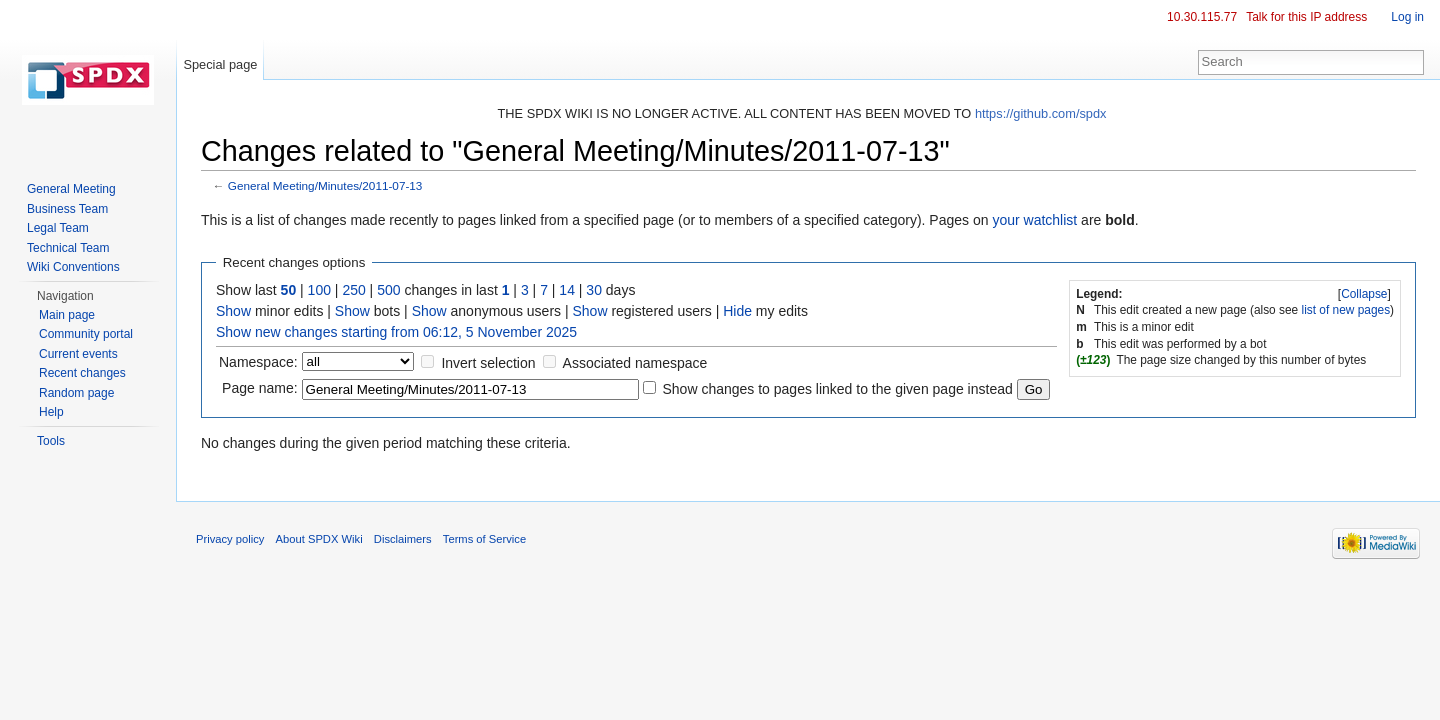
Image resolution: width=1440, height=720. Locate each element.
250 (353, 290)
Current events (78, 354)
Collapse (1364, 294)
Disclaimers (403, 539)
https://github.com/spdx (1041, 113)
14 (567, 290)
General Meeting (71, 189)
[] (1365, 294)
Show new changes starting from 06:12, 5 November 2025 (396, 332)
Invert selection (488, 363)
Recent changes (82, 373)
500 (388, 290)
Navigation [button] (65, 296)
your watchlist (1034, 220)
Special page (220, 64)
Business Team (67, 209)
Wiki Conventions (73, 267)
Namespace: (258, 362)
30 (594, 290)
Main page (67, 315)
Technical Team (68, 248)
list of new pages (1346, 310)
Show (233, 311)
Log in (1407, 17)
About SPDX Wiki (319, 539)
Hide (737, 311)
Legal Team (58, 228)
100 (319, 290)
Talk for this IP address (1306, 17)
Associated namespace (635, 363)
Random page (76, 393)
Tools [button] (51, 441)
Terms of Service (484, 539)
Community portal (86, 334)
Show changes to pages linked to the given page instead (837, 389)
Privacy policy (230, 539)
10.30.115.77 (1202, 17)
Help (51, 412)
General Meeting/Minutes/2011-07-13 (325, 185)
